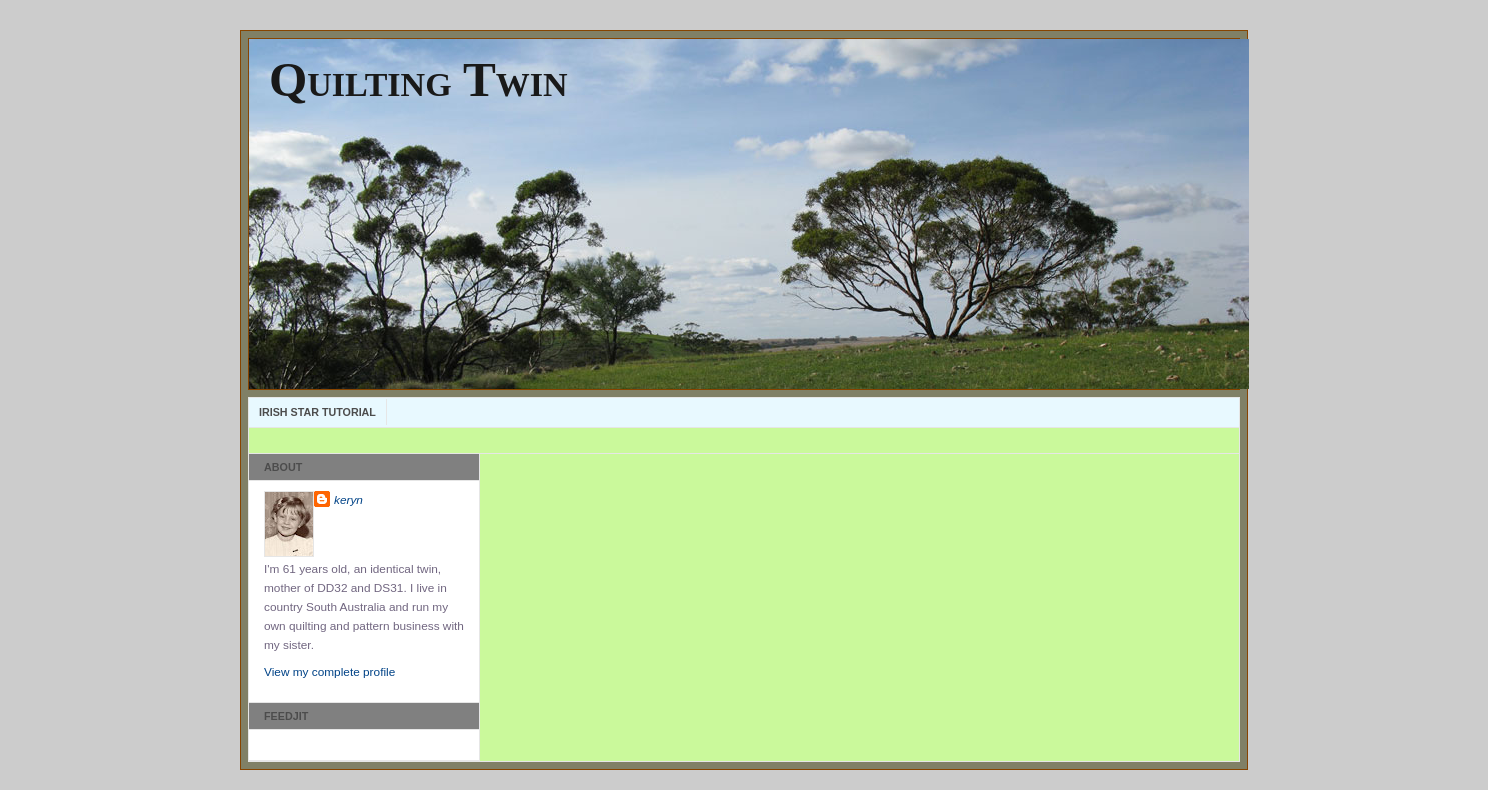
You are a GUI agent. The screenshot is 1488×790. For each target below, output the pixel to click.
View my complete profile (329, 672)
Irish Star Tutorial (317, 412)
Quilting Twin (418, 79)
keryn (348, 500)
